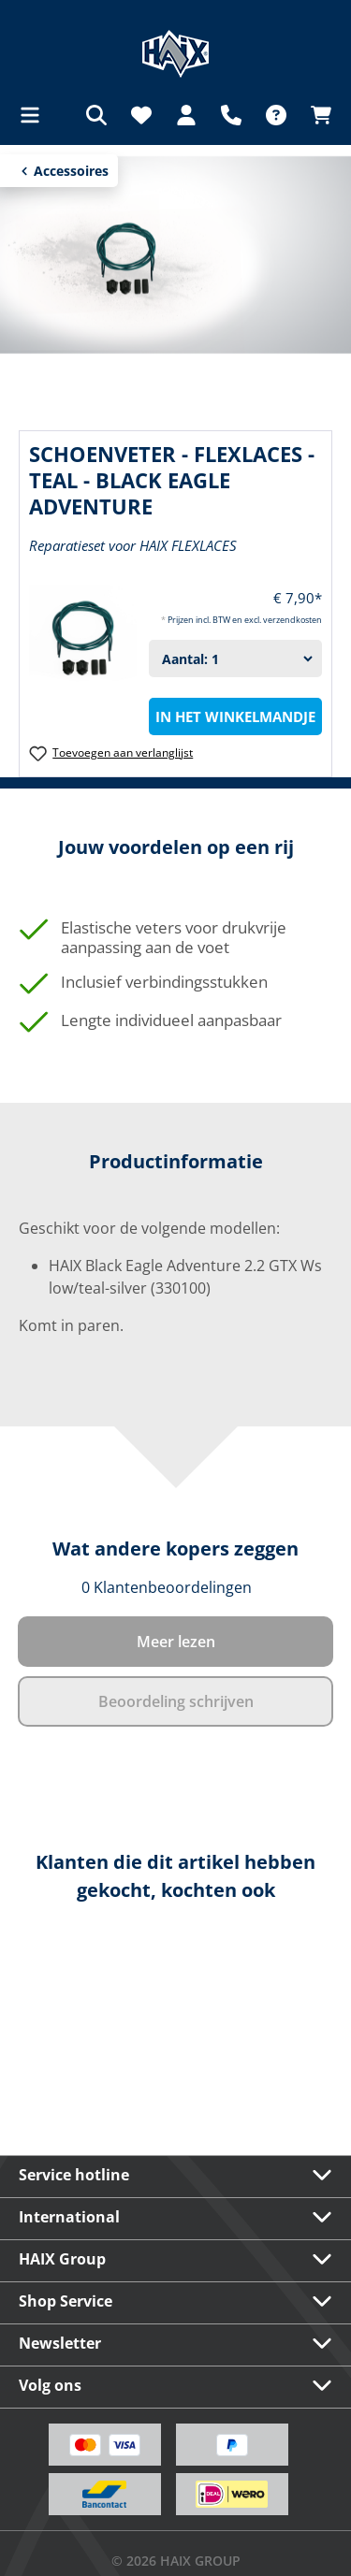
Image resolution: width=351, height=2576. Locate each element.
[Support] (231, 115)
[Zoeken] (96, 115)
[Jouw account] (186, 115)
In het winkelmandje (235, 716)
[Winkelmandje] (315, 115)
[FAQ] (276, 115)
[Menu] (35, 115)
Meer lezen (176, 1641)
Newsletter (60, 2343)
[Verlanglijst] (141, 115)
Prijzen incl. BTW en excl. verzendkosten (245, 620)
